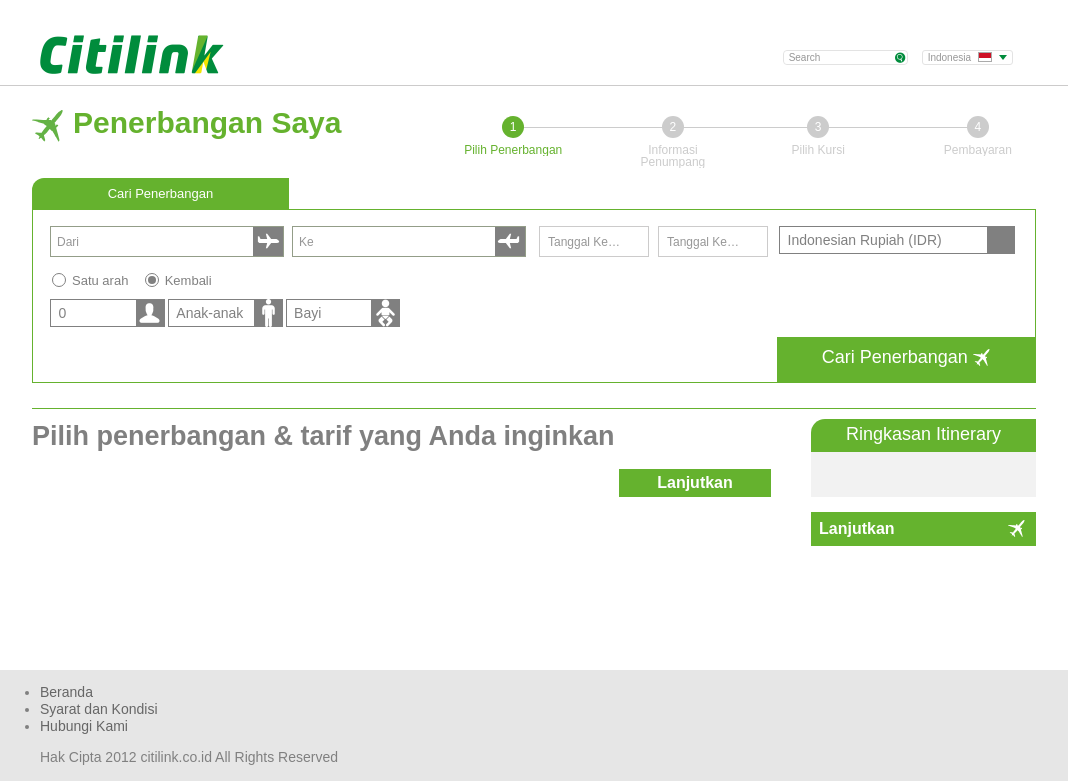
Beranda (66, 692)
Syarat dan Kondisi (99, 709)
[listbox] (105, 313)
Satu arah (100, 280)
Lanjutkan (857, 528)
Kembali (188, 280)
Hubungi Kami (84, 726)
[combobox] (154, 241)
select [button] (268, 242)
